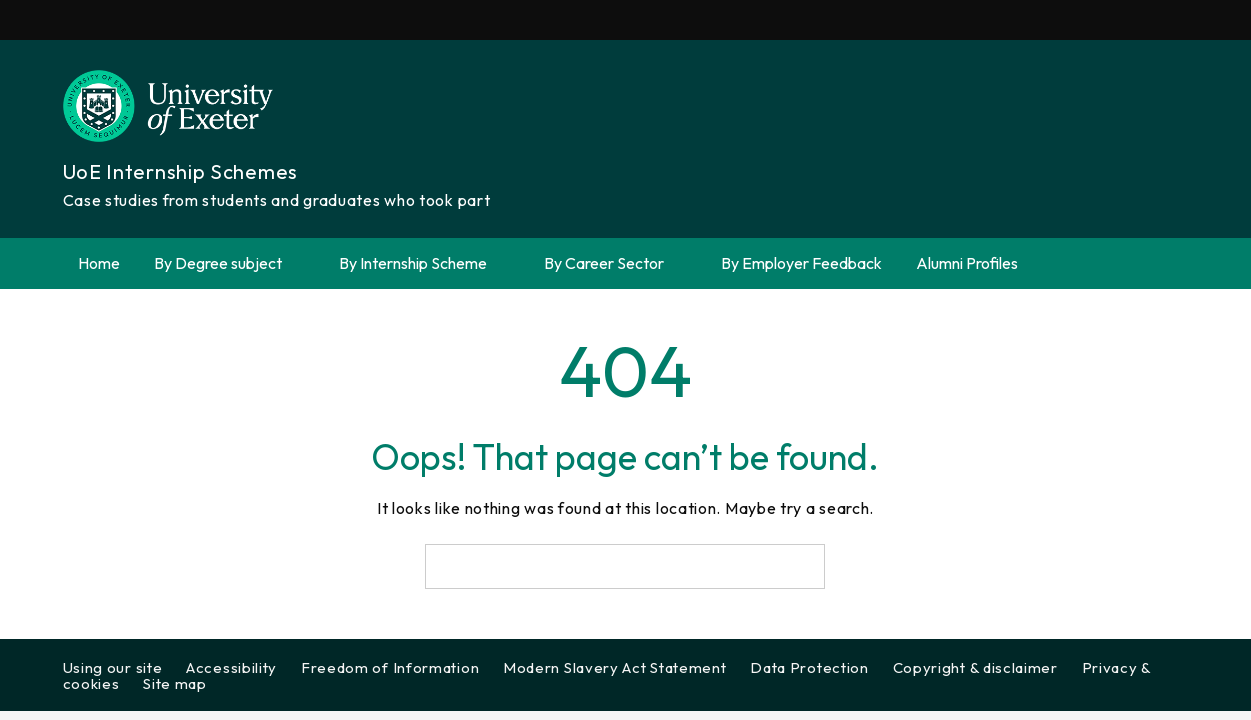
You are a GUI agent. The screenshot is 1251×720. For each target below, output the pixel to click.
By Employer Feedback (801, 263)
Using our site (113, 667)
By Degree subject (229, 263)
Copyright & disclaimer (975, 667)
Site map (175, 683)
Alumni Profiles (967, 263)
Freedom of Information (390, 667)
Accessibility (231, 667)
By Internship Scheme (424, 263)
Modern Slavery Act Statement (615, 667)
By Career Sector (615, 263)
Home (99, 263)
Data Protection (809, 667)
